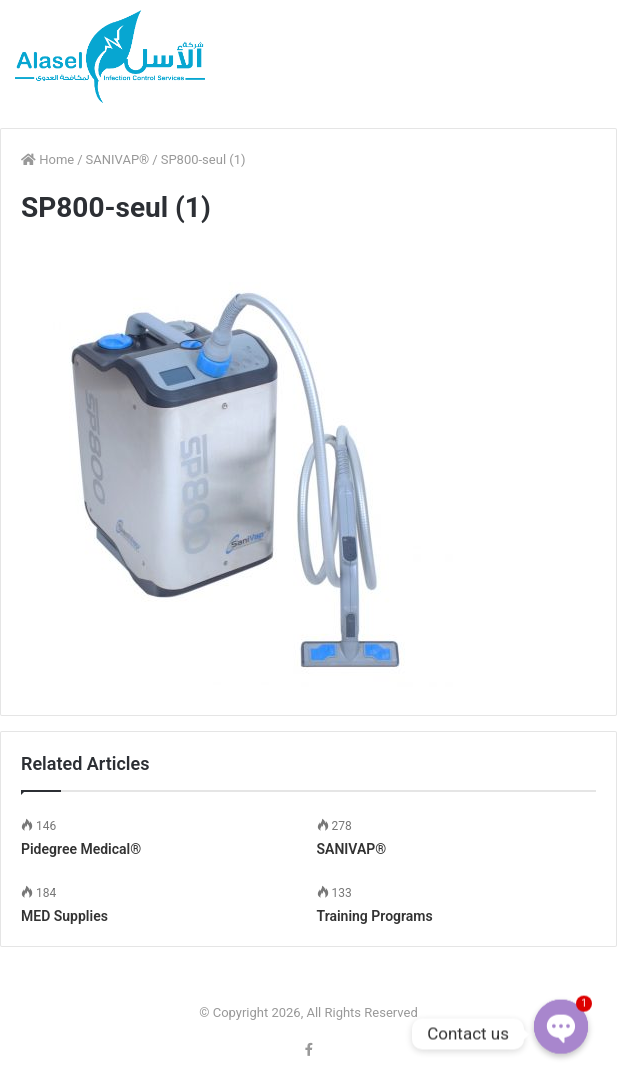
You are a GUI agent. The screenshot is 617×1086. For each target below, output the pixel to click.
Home (47, 159)
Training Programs (375, 916)
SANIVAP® (118, 159)
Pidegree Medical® (81, 849)
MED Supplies (64, 916)
